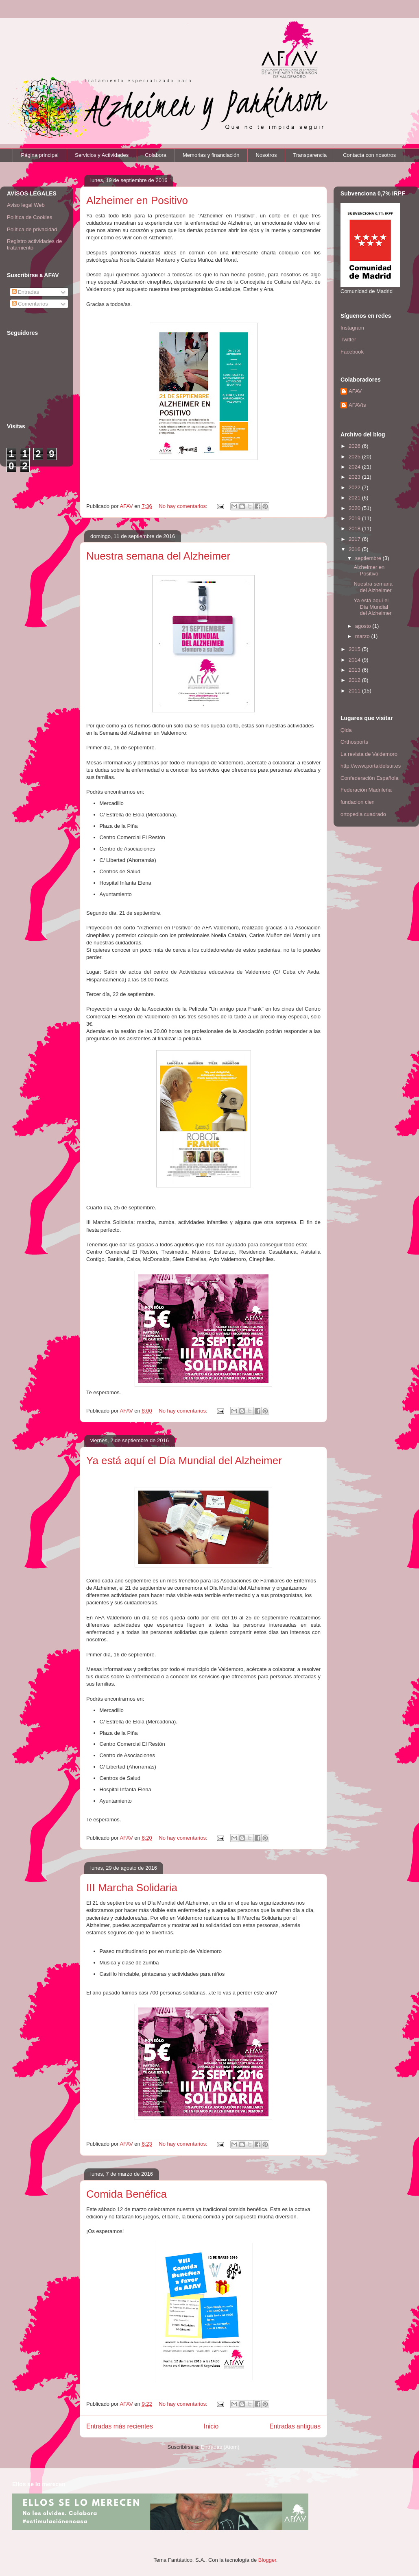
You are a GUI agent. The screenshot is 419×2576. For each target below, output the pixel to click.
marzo (363, 636)
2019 (355, 518)
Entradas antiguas (295, 2426)
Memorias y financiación (211, 155)
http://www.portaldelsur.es (370, 766)
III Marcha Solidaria (131, 1888)
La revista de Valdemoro (368, 754)
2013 (355, 670)
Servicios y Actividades (102, 155)
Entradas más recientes (119, 2426)
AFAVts (357, 405)
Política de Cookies (29, 217)
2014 (355, 660)
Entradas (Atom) (220, 2447)
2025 (355, 457)
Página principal (40, 155)
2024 (355, 467)
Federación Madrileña (366, 790)
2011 (355, 691)
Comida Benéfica (126, 2194)
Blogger (267, 2560)
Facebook (352, 352)
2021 (355, 498)
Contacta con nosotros (369, 155)
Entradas (25, 292)
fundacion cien (357, 802)
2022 (355, 487)
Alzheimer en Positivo (137, 200)
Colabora (155, 155)
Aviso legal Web (26, 205)
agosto (364, 626)
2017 (355, 539)
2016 (355, 549)
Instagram (352, 328)
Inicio (211, 2426)
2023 (355, 477)
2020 (355, 508)
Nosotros (266, 155)
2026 (355, 446)
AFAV (355, 391)
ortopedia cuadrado (363, 814)
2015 (355, 649)
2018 (355, 528)
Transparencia (310, 155)
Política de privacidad (32, 229)
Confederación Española (369, 778)
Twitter (348, 339)
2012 (355, 680)
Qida (345, 730)
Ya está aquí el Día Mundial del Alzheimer (184, 1460)
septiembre (369, 558)
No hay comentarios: (184, 506)
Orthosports (354, 742)
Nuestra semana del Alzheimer (158, 556)
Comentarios (30, 304)
